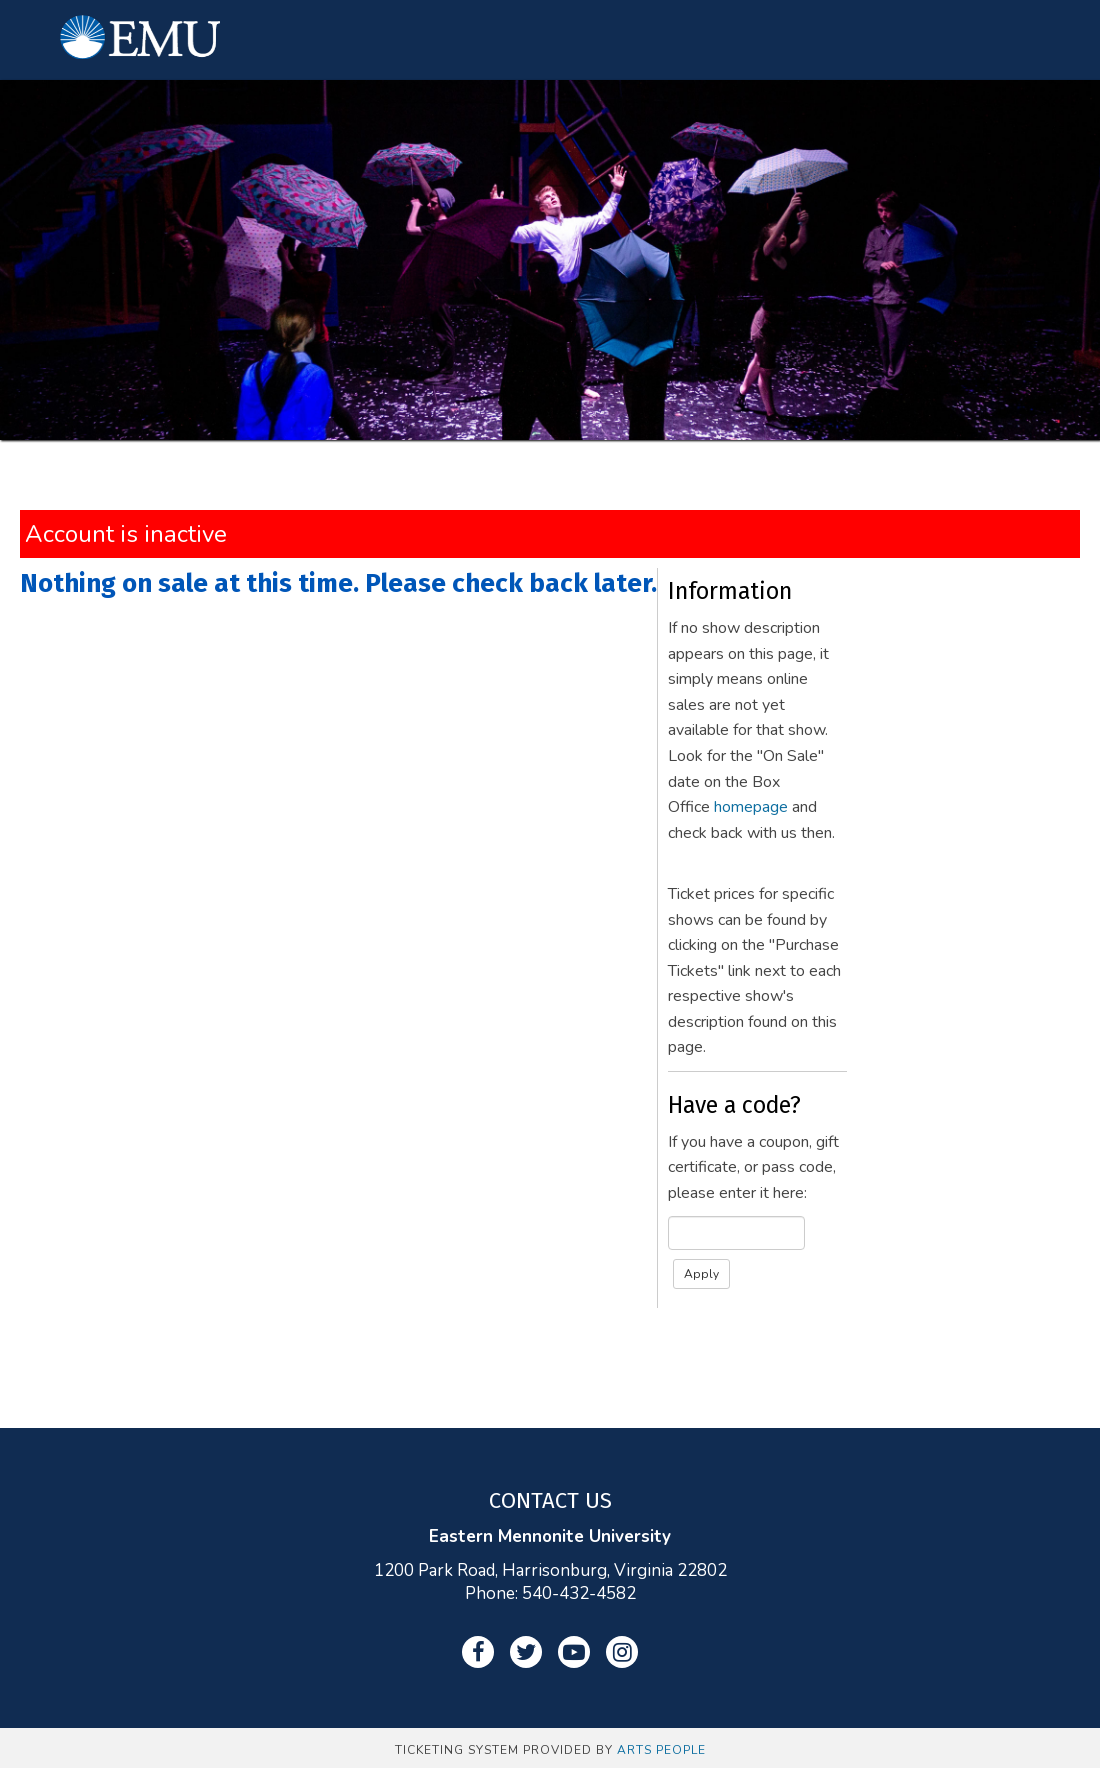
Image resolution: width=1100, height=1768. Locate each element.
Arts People (661, 1750)
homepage (751, 807)
